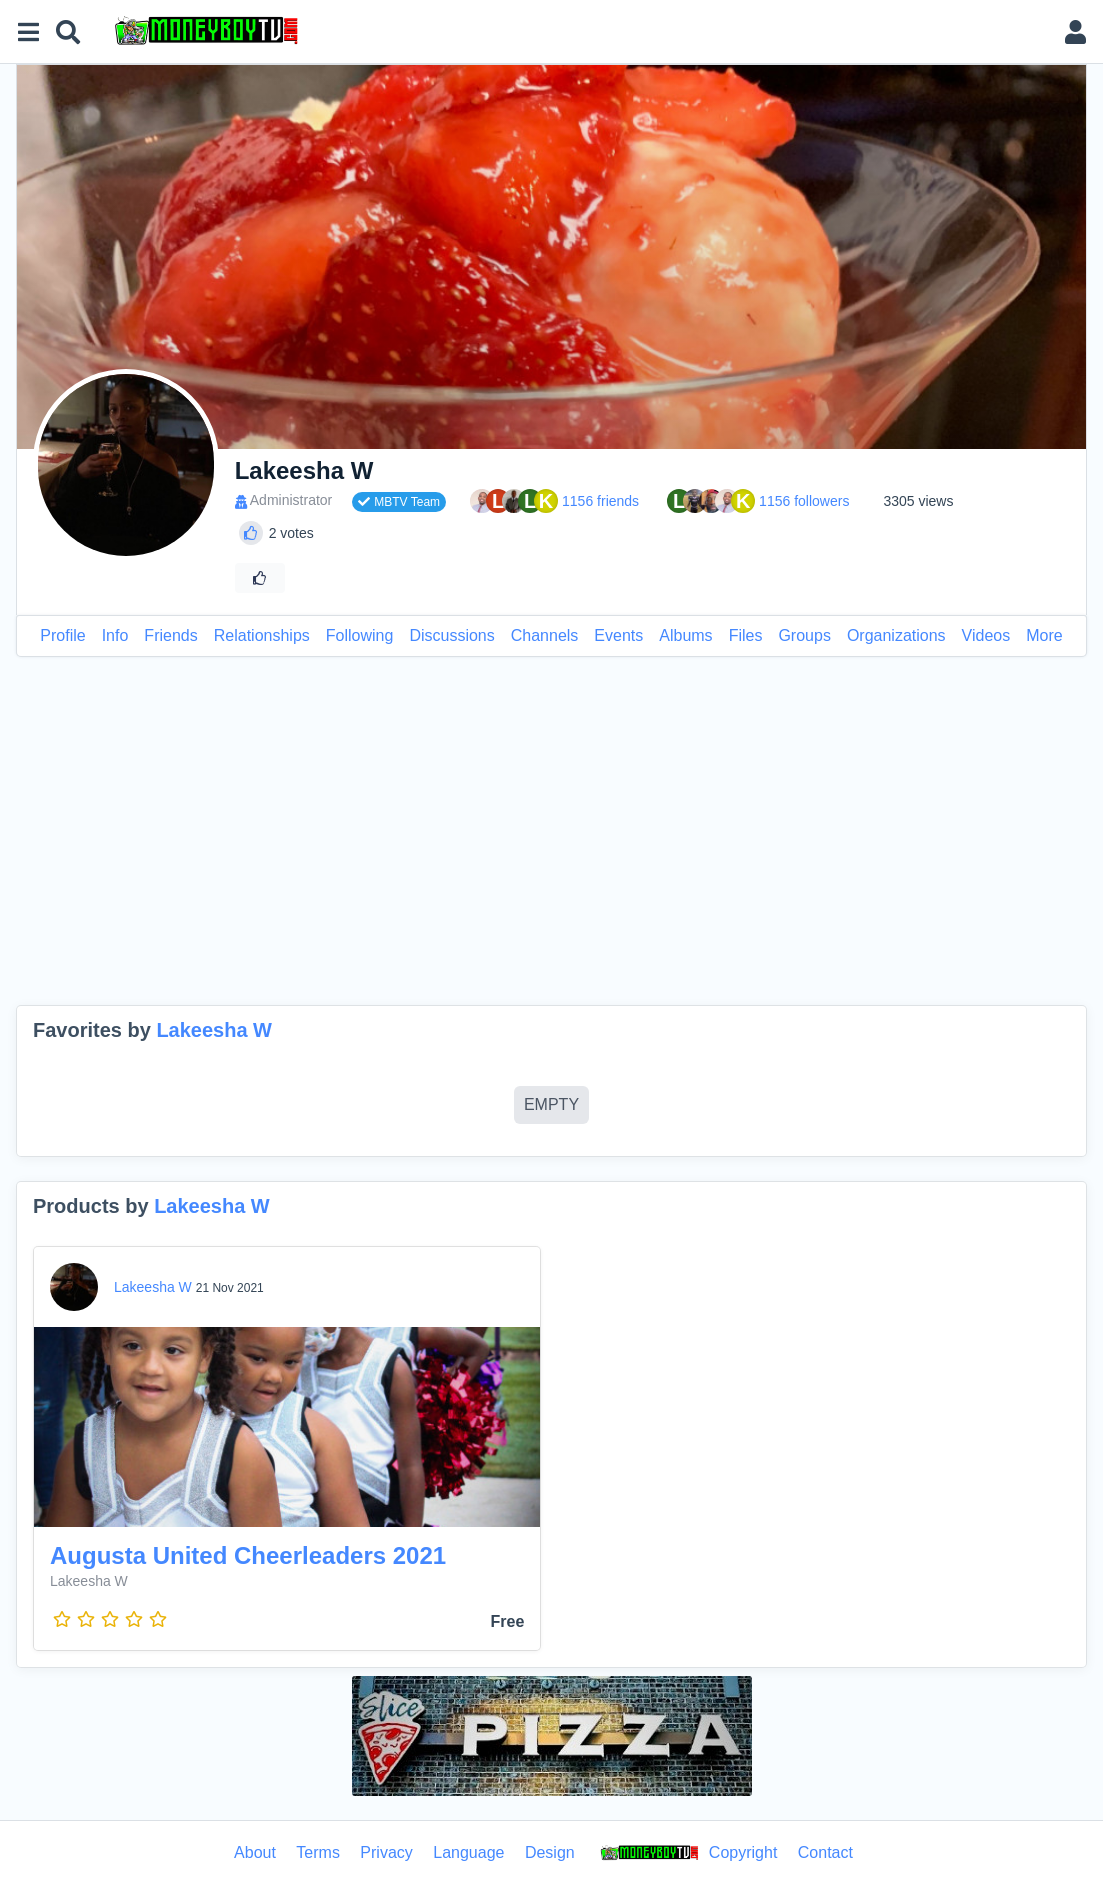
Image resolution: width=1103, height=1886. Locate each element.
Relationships (262, 635)
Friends (170, 635)
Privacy (386, 1852)
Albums (685, 635)
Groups (804, 635)
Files (746, 635)
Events (618, 635)
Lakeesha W (214, 1030)
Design (550, 1852)
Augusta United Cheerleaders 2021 (248, 1555)
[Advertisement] (551, 831)
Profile (62, 635)
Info (115, 635)
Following (360, 635)
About (255, 1852)
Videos (986, 635)
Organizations (896, 635)
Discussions (451, 635)
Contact (825, 1852)
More (1044, 635)
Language (468, 1852)
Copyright (686, 1854)
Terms (318, 1852)
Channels (545, 635)
